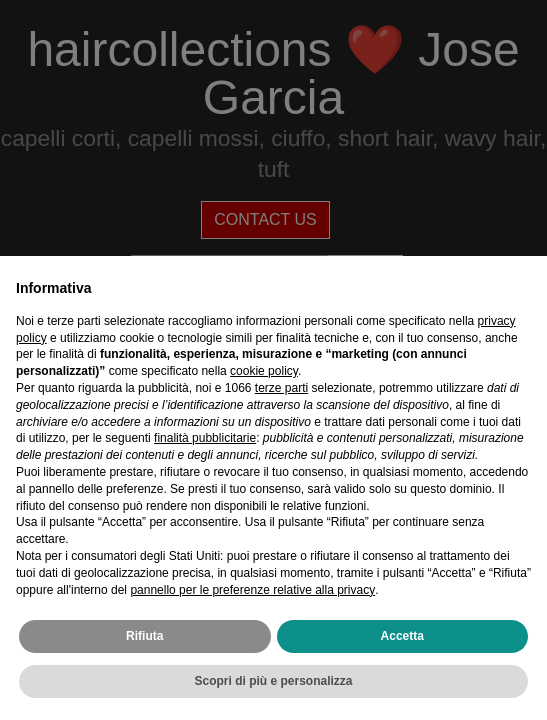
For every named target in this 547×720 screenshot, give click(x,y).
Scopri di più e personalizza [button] (273, 681)
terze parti (281, 388)
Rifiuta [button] (144, 636)
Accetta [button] (402, 636)
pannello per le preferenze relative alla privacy (252, 590)
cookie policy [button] (264, 371)
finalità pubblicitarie (205, 438)
